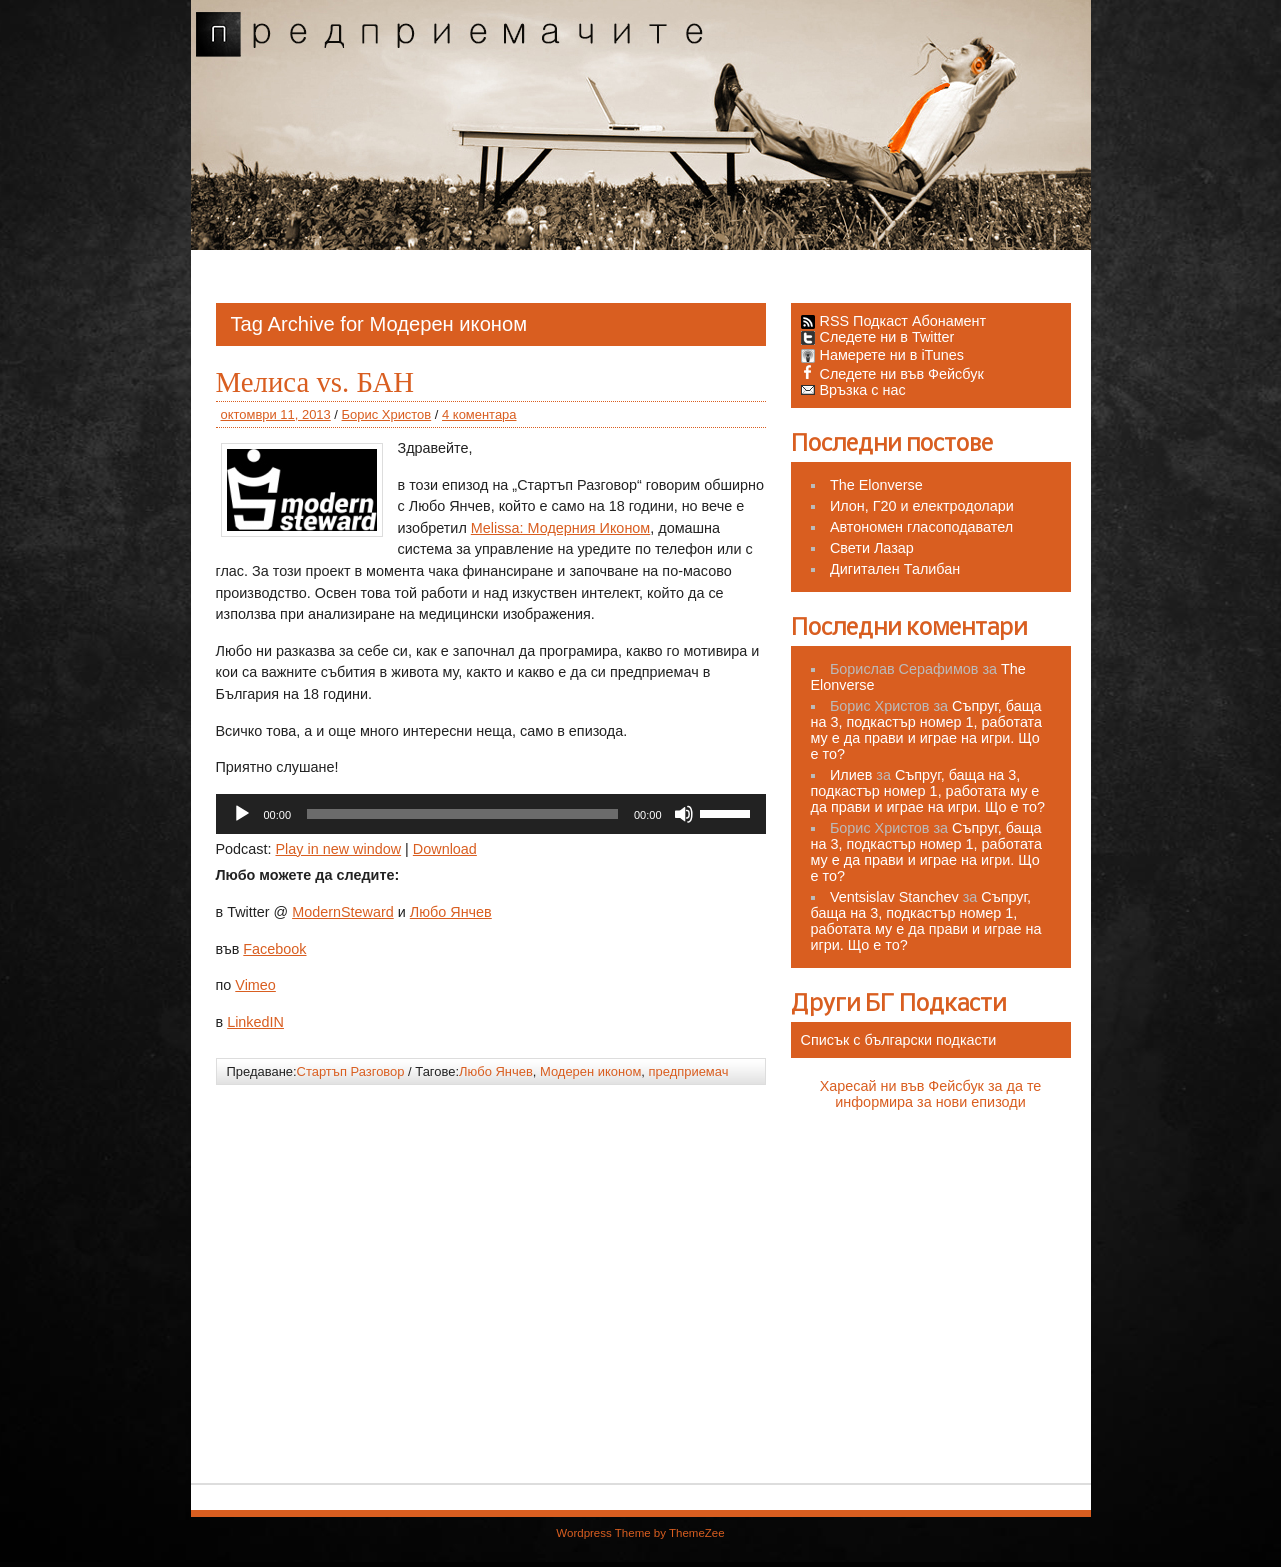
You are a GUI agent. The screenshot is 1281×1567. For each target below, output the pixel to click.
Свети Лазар (872, 548)
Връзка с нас (853, 390)
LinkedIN (255, 1022)
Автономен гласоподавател (921, 527)
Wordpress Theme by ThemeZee (640, 1533)
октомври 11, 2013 (276, 414)
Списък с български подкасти (899, 1040)
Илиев (851, 775)
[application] (491, 814)
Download (445, 849)
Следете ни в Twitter (878, 337)
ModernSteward (343, 912)
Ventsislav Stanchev (894, 897)
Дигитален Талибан (895, 569)
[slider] (462, 814)
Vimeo (255, 985)
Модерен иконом (590, 1071)
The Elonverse (876, 485)
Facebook (274, 949)
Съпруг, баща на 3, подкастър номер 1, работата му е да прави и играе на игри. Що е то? (927, 730)
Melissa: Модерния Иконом (560, 528)
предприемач (689, 1071)
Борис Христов (387, 414)
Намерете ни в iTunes (883, 355)
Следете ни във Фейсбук (892, 374)
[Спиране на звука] (684, 814)
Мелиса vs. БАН (315, 382)
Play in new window (339, 849)
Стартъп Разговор (351, 1071)
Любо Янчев (451, 912)
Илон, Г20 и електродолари (922, 506)
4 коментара (479, 414)
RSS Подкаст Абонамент (903, 321)
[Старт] (242, 814)
